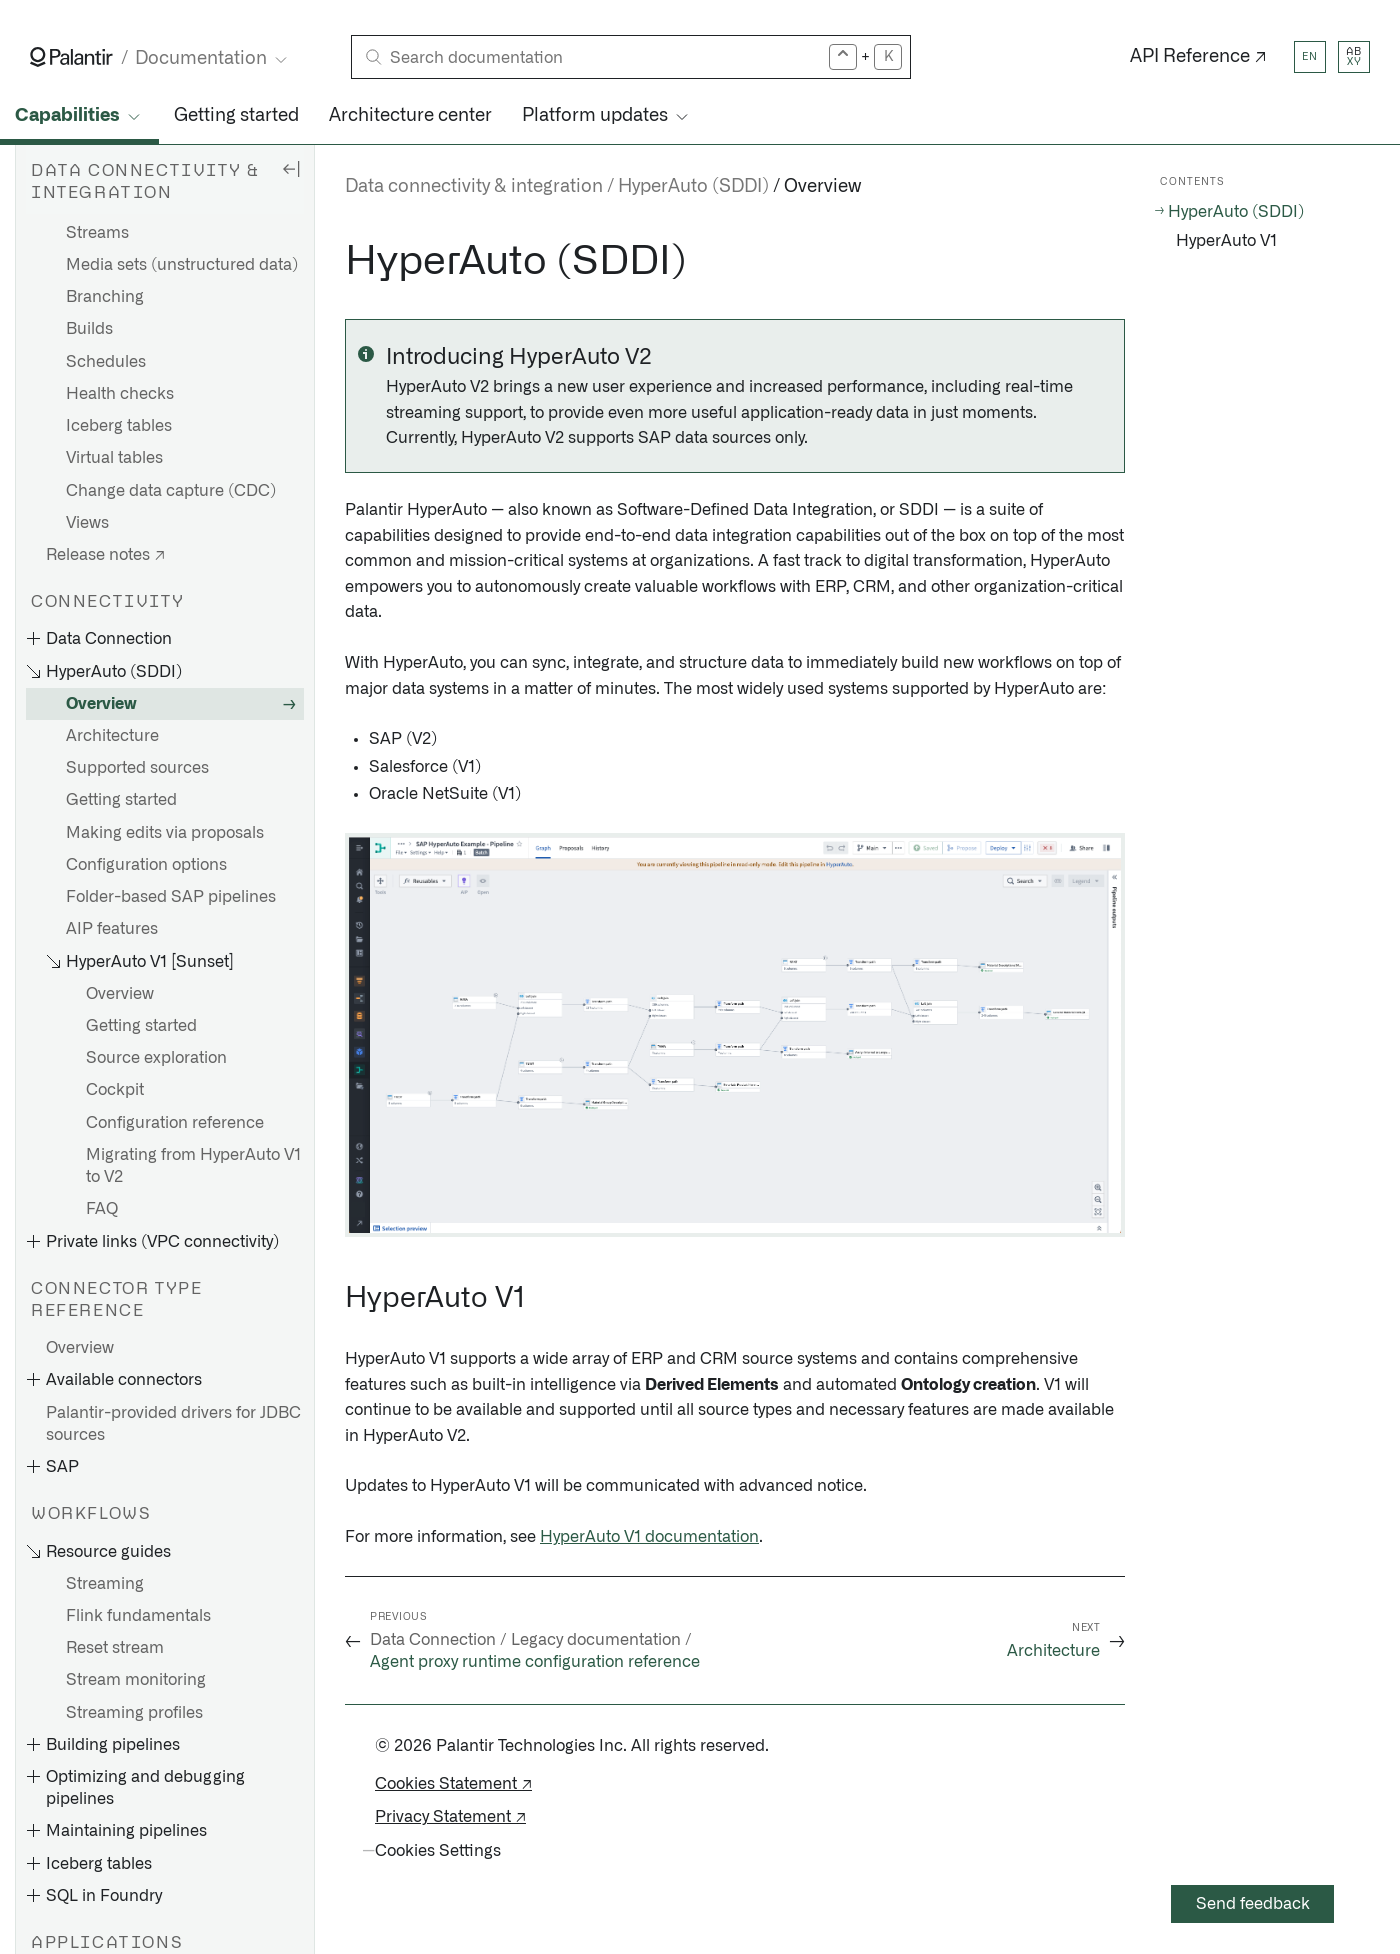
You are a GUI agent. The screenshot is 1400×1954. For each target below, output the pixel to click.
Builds (89, 329)
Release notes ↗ (105, 555)
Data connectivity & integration (474, 187)
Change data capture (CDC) (171, 491)
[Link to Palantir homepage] (71, 57)
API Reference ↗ (1198, 57)
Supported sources (137, 768)
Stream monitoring (136, 1680)
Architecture (112, 736)
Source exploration (156, 1058)
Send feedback (1253, 1904)
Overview (101, 704)
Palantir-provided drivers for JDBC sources (173, 1424)
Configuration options (146, 865)
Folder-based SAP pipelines (171, 897)
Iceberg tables (119, 426)
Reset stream (115, 1648)
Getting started (236, 116)
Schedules (106, 362)
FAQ (102, 1209)
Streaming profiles (134, 1713)
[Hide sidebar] (291, 168)
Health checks (120, 394)
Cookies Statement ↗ (453, 1784)
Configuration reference (175, 1123)
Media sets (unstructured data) (182, 265)
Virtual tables (114, 458)
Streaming (105, 1584)
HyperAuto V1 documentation (649, 1537)
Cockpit (115, 1090)
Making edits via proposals (165, 833)
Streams (97, 233)
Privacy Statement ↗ (450, 1817)
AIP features (112, 929)
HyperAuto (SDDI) (693, 187)
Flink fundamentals (138, 1616)
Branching (105, 297)
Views (87, 523)
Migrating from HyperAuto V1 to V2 (193, 1166)
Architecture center (410, 116)
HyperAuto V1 (1226, 241)
